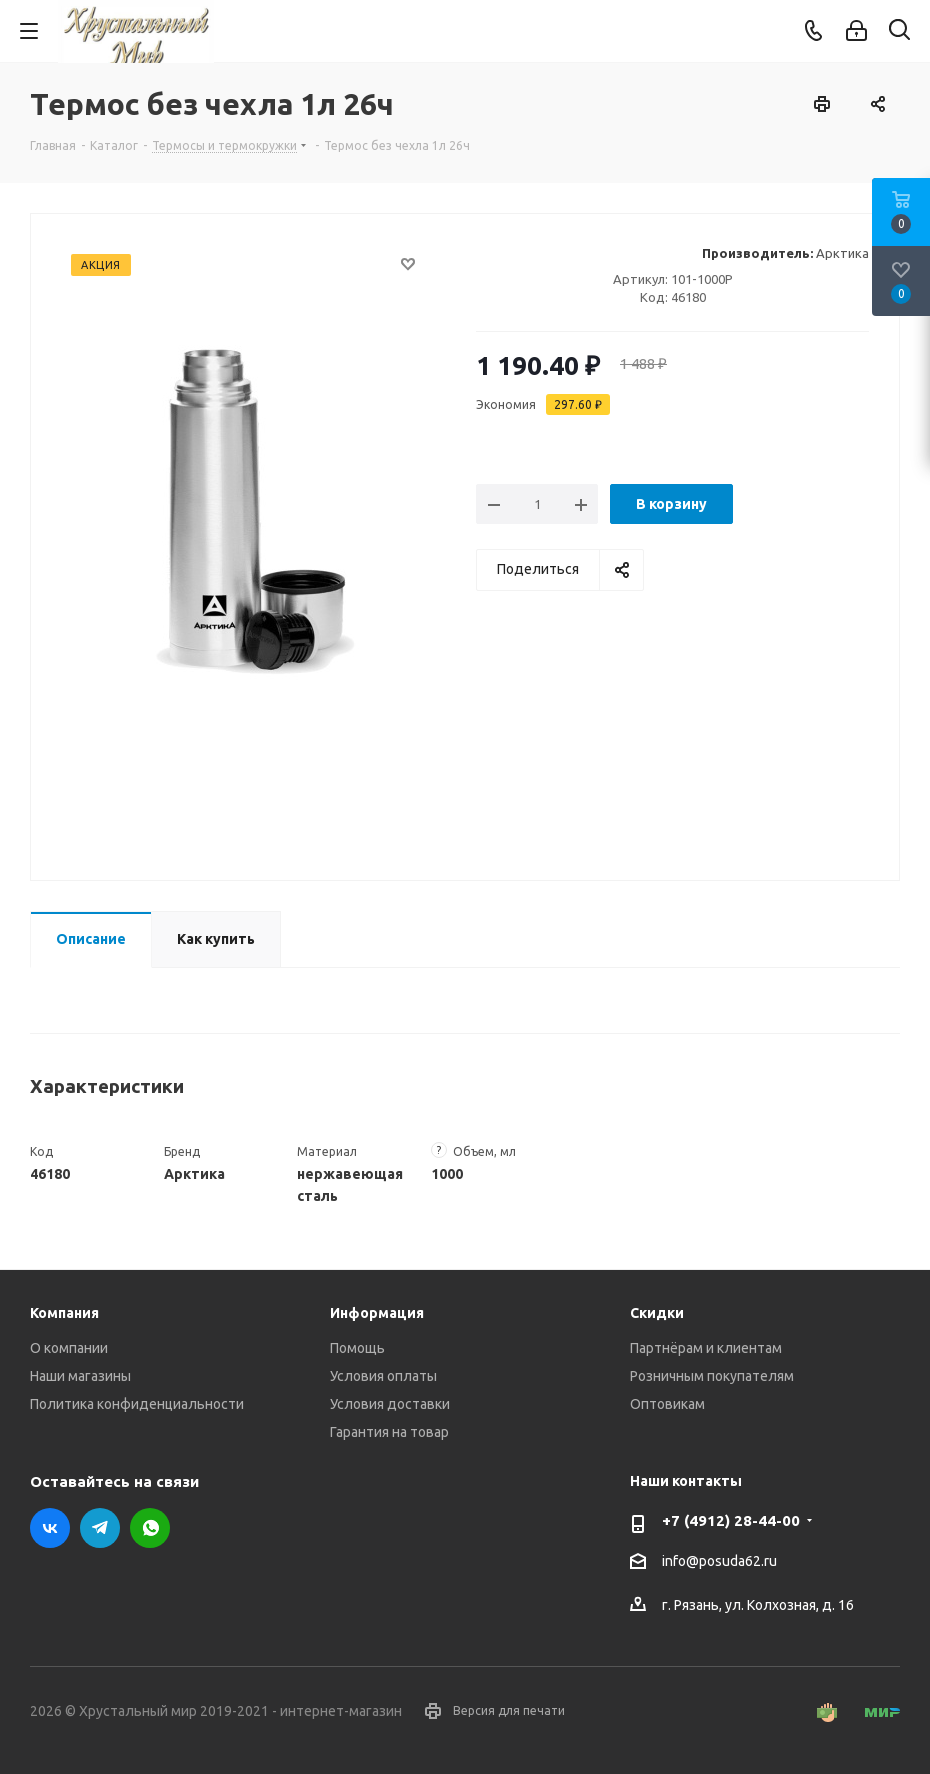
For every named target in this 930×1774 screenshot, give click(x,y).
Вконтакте (50, 1528)
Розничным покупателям (712, 1376)
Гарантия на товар (389, 1432)
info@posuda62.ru (719, 1561)
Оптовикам (667, 1404)
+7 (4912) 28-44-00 (731, 1520)
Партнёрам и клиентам (706, 1348)
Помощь (357, 1348)
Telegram (100, 1528)
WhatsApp (150, 1528)
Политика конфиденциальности (137, 1404)
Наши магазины (80, 1376)
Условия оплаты (383, 1376)
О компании (69, 1348)
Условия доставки (390, 1404)
